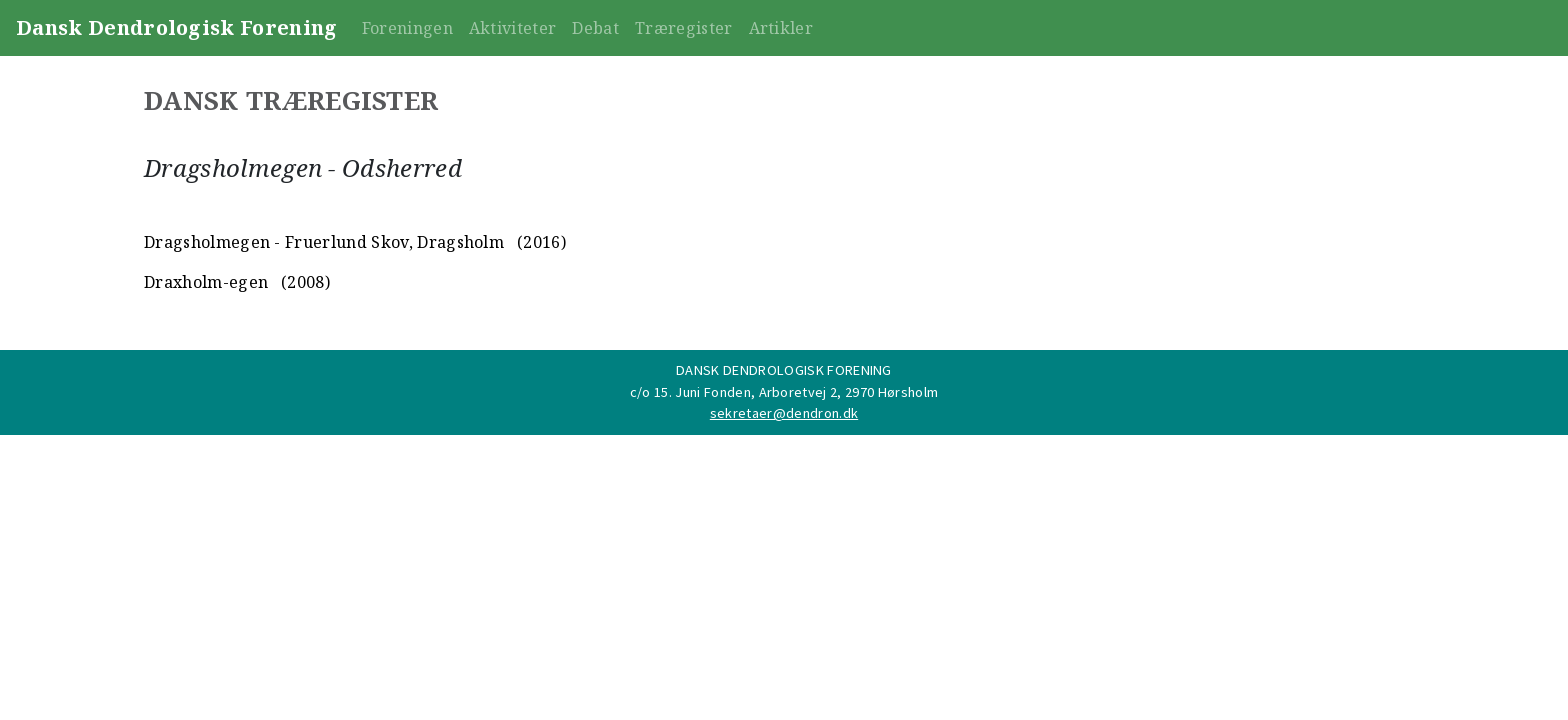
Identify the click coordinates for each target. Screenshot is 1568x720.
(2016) (537, 242)
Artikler (781, 28)
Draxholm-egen (206, 282)
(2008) (302, 282)
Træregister (684, 28)
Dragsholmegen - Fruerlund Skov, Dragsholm (324, 242)
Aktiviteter (513, 28)
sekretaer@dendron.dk (784, 413)
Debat (595, 28)
